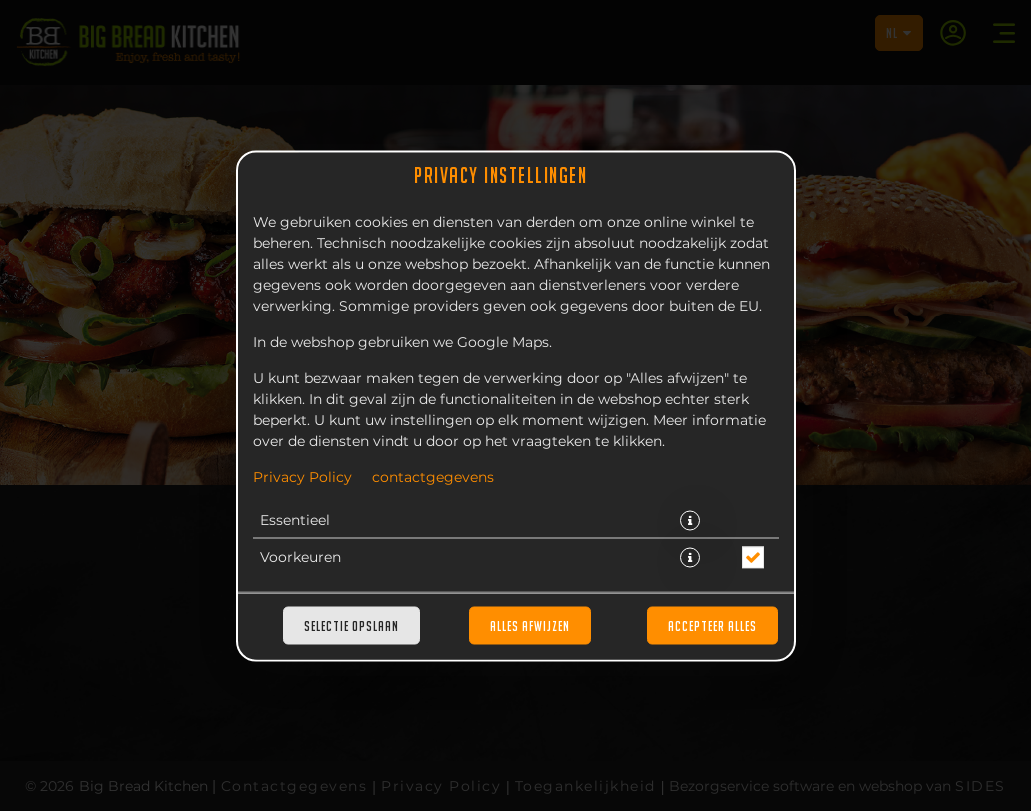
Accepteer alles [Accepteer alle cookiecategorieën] (712, 625)
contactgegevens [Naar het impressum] (433, 477)
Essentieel (295, 520)
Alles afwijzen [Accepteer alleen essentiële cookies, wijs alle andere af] (530, 625)
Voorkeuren (300, 557)
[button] (690, 520)
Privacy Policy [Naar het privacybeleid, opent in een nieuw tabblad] (302, 477)
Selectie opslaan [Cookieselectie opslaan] (351, 625)
